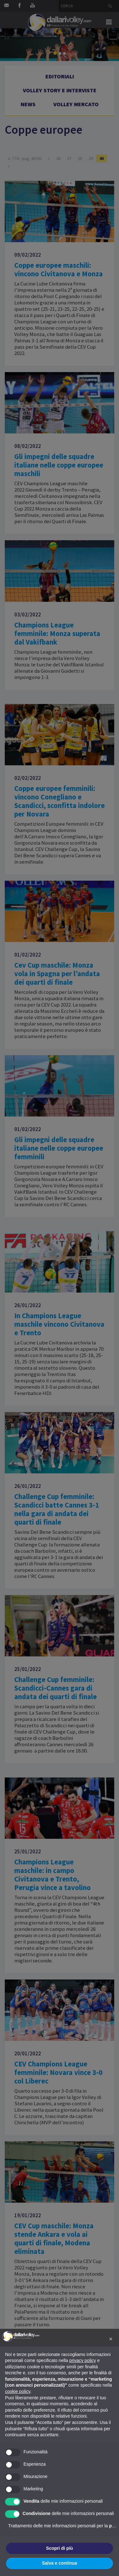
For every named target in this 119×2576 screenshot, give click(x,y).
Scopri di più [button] (59, 2548)
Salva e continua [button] (59, 2563)
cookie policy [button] (17, 2391)
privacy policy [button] (82, 2360)
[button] (111, 2339)
